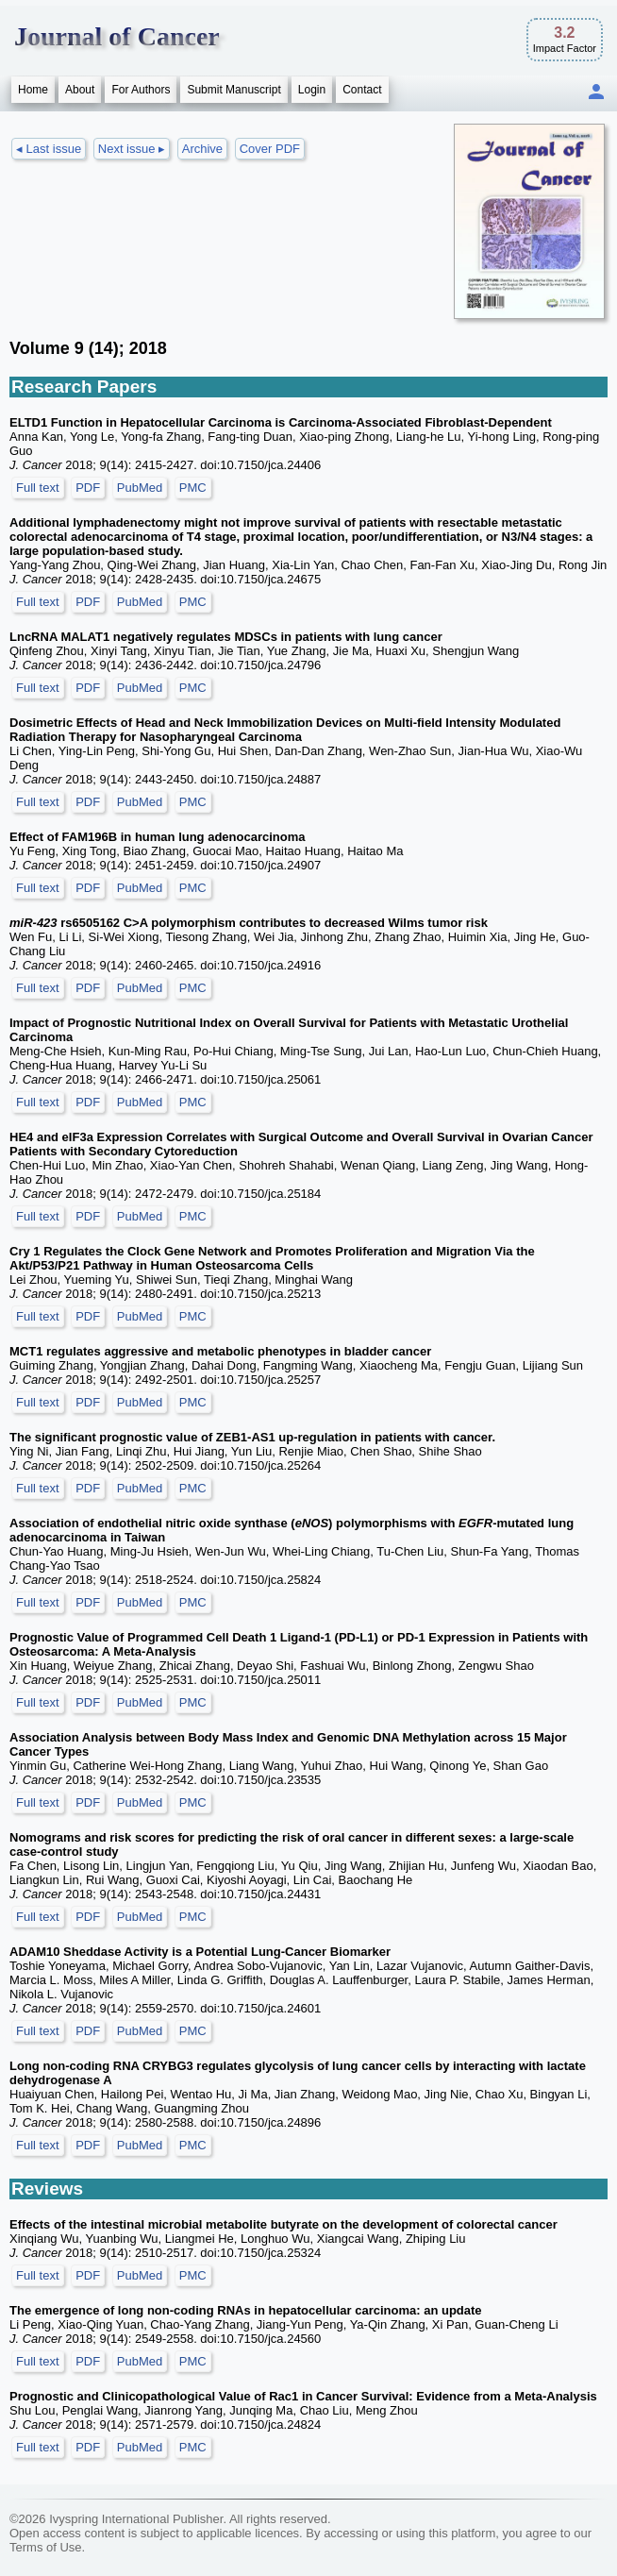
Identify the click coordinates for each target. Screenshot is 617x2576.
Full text (37, 487)
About (79, 89)
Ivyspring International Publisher (136, 2519)
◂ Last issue (48, 149)
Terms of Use (45, 2547)
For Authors (140, 89)
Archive (202, 149)
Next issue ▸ (131, 149)
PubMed (139, 487)
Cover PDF (270, 149)
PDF (87, 487)
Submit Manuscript (233, 89)
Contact (361, 89)
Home (33, 89)
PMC (193, 487)
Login (311, 89)
